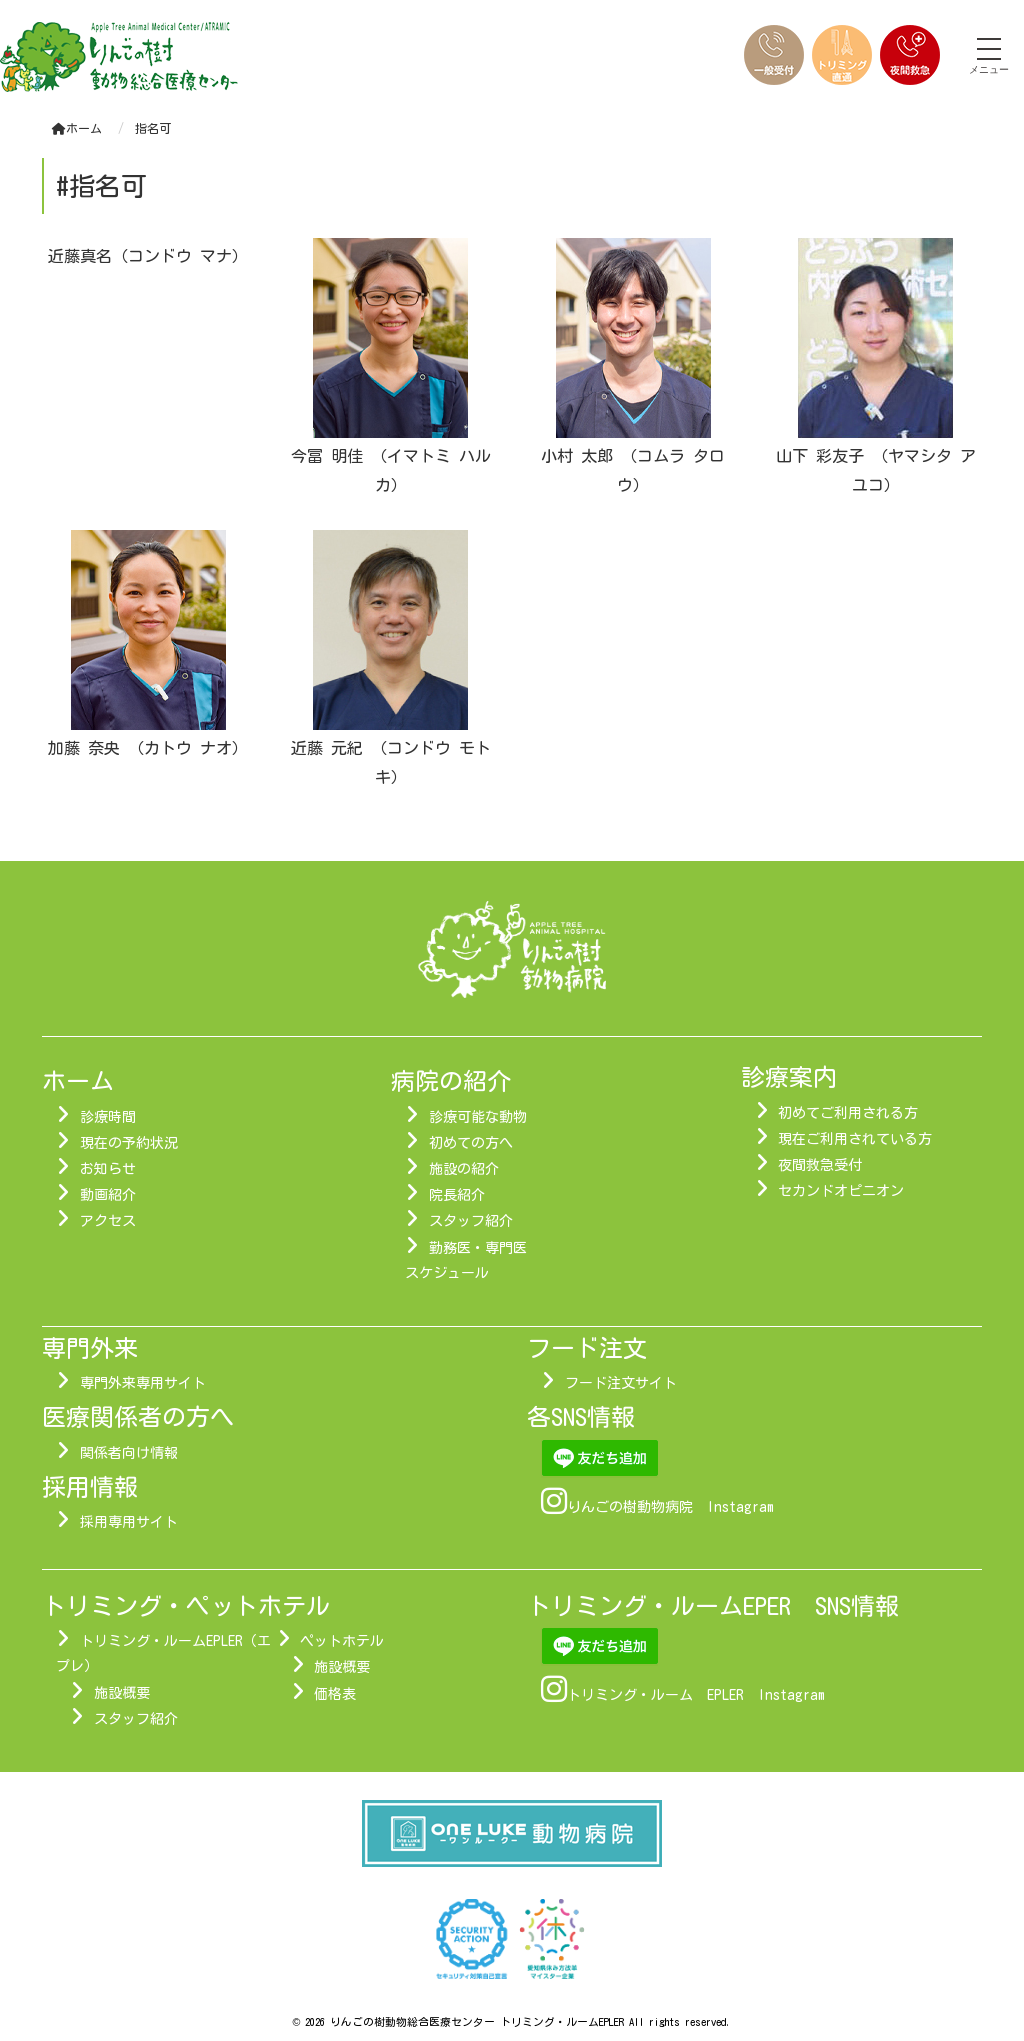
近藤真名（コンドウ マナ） (148, 256)
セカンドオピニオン (841, 1191)
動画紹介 (108, 1195)
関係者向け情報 (129, 1453)
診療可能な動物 (478, 1117)
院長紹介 (457, 1195)
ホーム (77, 128)
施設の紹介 (464, 1169)
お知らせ (108, 1169)
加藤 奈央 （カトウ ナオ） (148, 748)
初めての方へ (471, 1143)
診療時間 (108, 1117)
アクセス (108, 1221)
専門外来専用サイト (143, 1383)
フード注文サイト (621, 1383)
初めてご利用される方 (848, 1113)
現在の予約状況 (129, 1143)
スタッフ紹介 (471, 1221)
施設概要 (122, 1693)
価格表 (335, 1694)
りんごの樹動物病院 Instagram (670, 1507)
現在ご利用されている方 (855, 1139)
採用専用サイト (129, 1522)
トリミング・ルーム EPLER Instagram (696, 1695)
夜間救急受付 (820, 1165)
